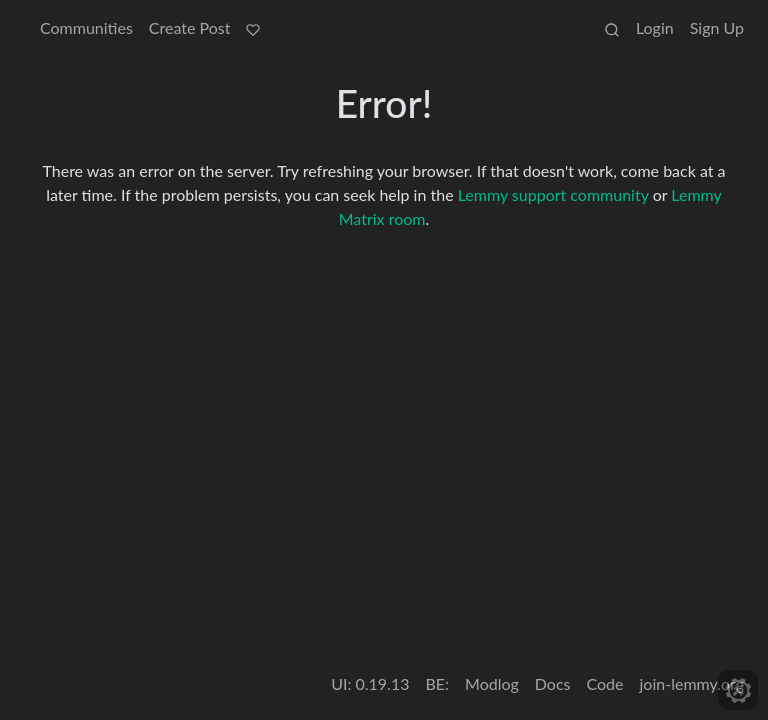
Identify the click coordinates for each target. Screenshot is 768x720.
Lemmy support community (553, 194)
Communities (86, 27)
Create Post (190, 27)
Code (605, 683)
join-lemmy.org (692, 683)
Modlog (492, 683)
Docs (553, 683)
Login (655, 27)
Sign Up (717, 27)
